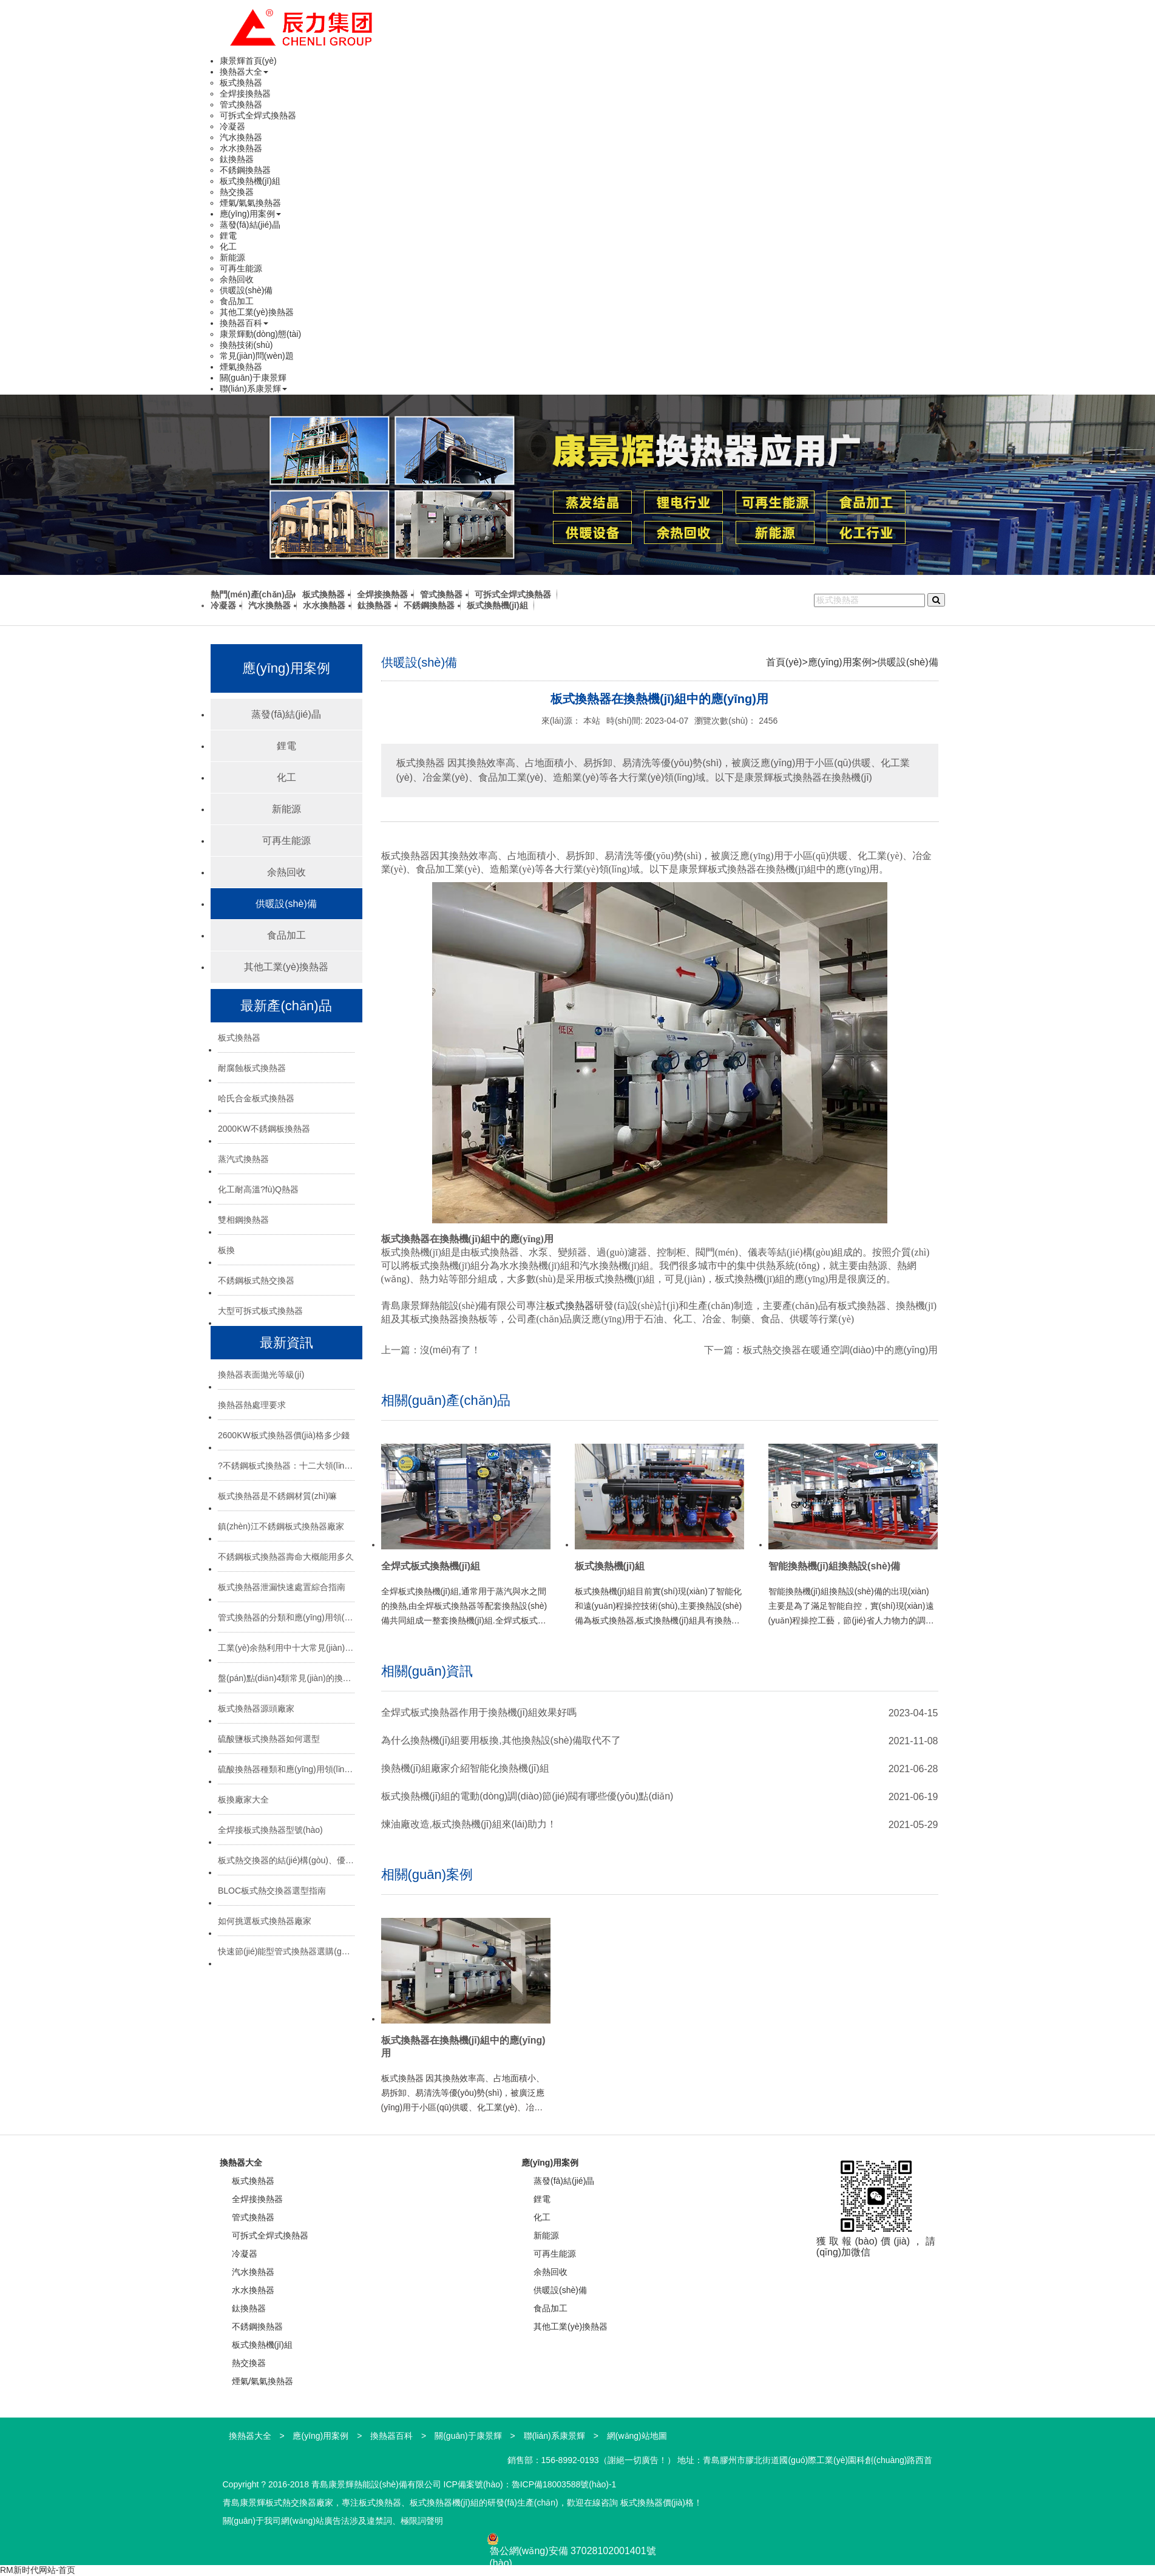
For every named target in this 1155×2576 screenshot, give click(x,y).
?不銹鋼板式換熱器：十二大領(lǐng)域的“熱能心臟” (286, 1465)
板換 (226, 1250)
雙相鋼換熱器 (243, 1220)
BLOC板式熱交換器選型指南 (272, 1890)
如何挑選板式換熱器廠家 (264, 1921)
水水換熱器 (241, 148)
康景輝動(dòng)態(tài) (261, 334)
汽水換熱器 (241, 137)
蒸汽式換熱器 (243, 1159)
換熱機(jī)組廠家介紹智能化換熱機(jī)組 (465, 1768)
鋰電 (228, 235)
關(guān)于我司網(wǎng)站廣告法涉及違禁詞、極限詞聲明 (333, 2521)
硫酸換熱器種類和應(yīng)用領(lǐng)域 (286, 1769)
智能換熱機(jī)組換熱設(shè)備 (834, 1566)
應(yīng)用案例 (251, 214)
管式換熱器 (241, 104)
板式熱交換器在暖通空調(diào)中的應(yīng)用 (840, 1350)
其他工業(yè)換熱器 (257, 312)
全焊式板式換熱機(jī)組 (431, 1566)
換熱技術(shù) (246, 345)
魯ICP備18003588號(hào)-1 (564, 2484)
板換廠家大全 (243, 1799)
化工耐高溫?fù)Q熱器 (258, 1189)
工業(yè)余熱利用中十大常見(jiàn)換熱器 (286, 1648)
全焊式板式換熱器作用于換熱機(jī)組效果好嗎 (479, 1712)
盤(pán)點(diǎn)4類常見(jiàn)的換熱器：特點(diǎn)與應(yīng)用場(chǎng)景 (286, 1678)
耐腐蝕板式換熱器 (252, 1068)
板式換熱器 (241, 82)
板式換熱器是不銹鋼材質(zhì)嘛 (277, 1496)
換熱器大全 (244, 71)
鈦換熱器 (237, 159)
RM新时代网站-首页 (37, 2570)
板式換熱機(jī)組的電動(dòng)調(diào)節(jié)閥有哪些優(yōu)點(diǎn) (527, 1796)
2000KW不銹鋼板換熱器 (264, 1128)
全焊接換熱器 (245, 93)
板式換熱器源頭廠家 (256, 1708)
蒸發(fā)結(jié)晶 (250, 224)
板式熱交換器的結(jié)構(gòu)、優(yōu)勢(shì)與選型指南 (286, 1860)
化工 (228, 246)
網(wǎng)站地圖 (637, 2436)
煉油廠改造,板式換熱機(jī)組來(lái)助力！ (469, 1824)
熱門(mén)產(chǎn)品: (253, 594)
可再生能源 (241, 268)
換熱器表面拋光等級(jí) (261, 1374)
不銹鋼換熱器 (245, 170)
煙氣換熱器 (241, 367)
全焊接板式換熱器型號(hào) (270, 1830)
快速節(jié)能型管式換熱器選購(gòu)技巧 (286, 1951)
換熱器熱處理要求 (252, 1405)
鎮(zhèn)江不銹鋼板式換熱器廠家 (281, 1526)
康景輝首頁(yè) (248, 61)
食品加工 (237, 301)
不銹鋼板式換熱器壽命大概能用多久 (286, 1557)
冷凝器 (232, 126)
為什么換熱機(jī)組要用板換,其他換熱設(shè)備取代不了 (501, 1740)
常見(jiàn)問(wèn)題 (257, 356)
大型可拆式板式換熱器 (260, 1311)
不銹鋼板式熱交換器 (256, 1280)
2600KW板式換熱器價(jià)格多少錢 (284, 1435)
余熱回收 (237, 279)
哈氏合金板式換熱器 (256, 1098)
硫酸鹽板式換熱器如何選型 (269, 1739)
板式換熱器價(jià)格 (657, 2502)
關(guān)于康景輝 (253, 377)
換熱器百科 (244, 323)
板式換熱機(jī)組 (250, 181)
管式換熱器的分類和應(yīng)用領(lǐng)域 (286, 1617)
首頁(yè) (784, 662)
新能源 (232, 257)
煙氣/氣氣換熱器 (251, 203)
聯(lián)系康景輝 (253, 388)
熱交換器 (237, 192)
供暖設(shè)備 (246, 290)
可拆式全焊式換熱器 (258, 115)
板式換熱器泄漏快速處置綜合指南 (281, 1587)
